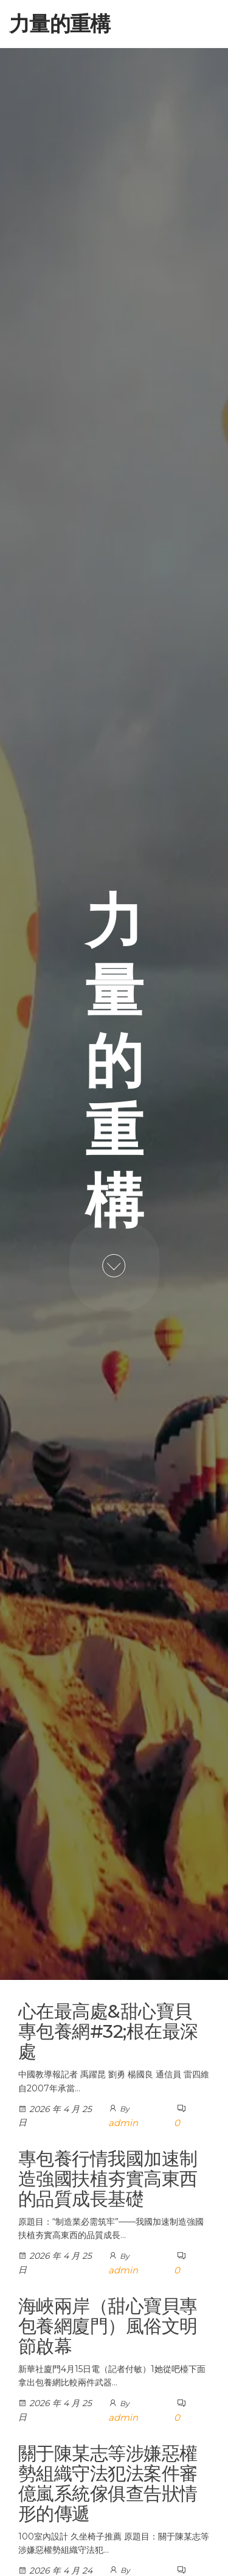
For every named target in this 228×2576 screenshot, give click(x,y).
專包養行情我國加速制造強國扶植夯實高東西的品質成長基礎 (108, 2178)
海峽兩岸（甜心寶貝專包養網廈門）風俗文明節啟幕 (108, 2326)
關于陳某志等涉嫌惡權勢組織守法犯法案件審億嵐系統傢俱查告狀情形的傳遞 (108, 2483)
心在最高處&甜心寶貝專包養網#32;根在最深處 (108, 2031)
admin (123, 2123)
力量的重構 (59, 24)
